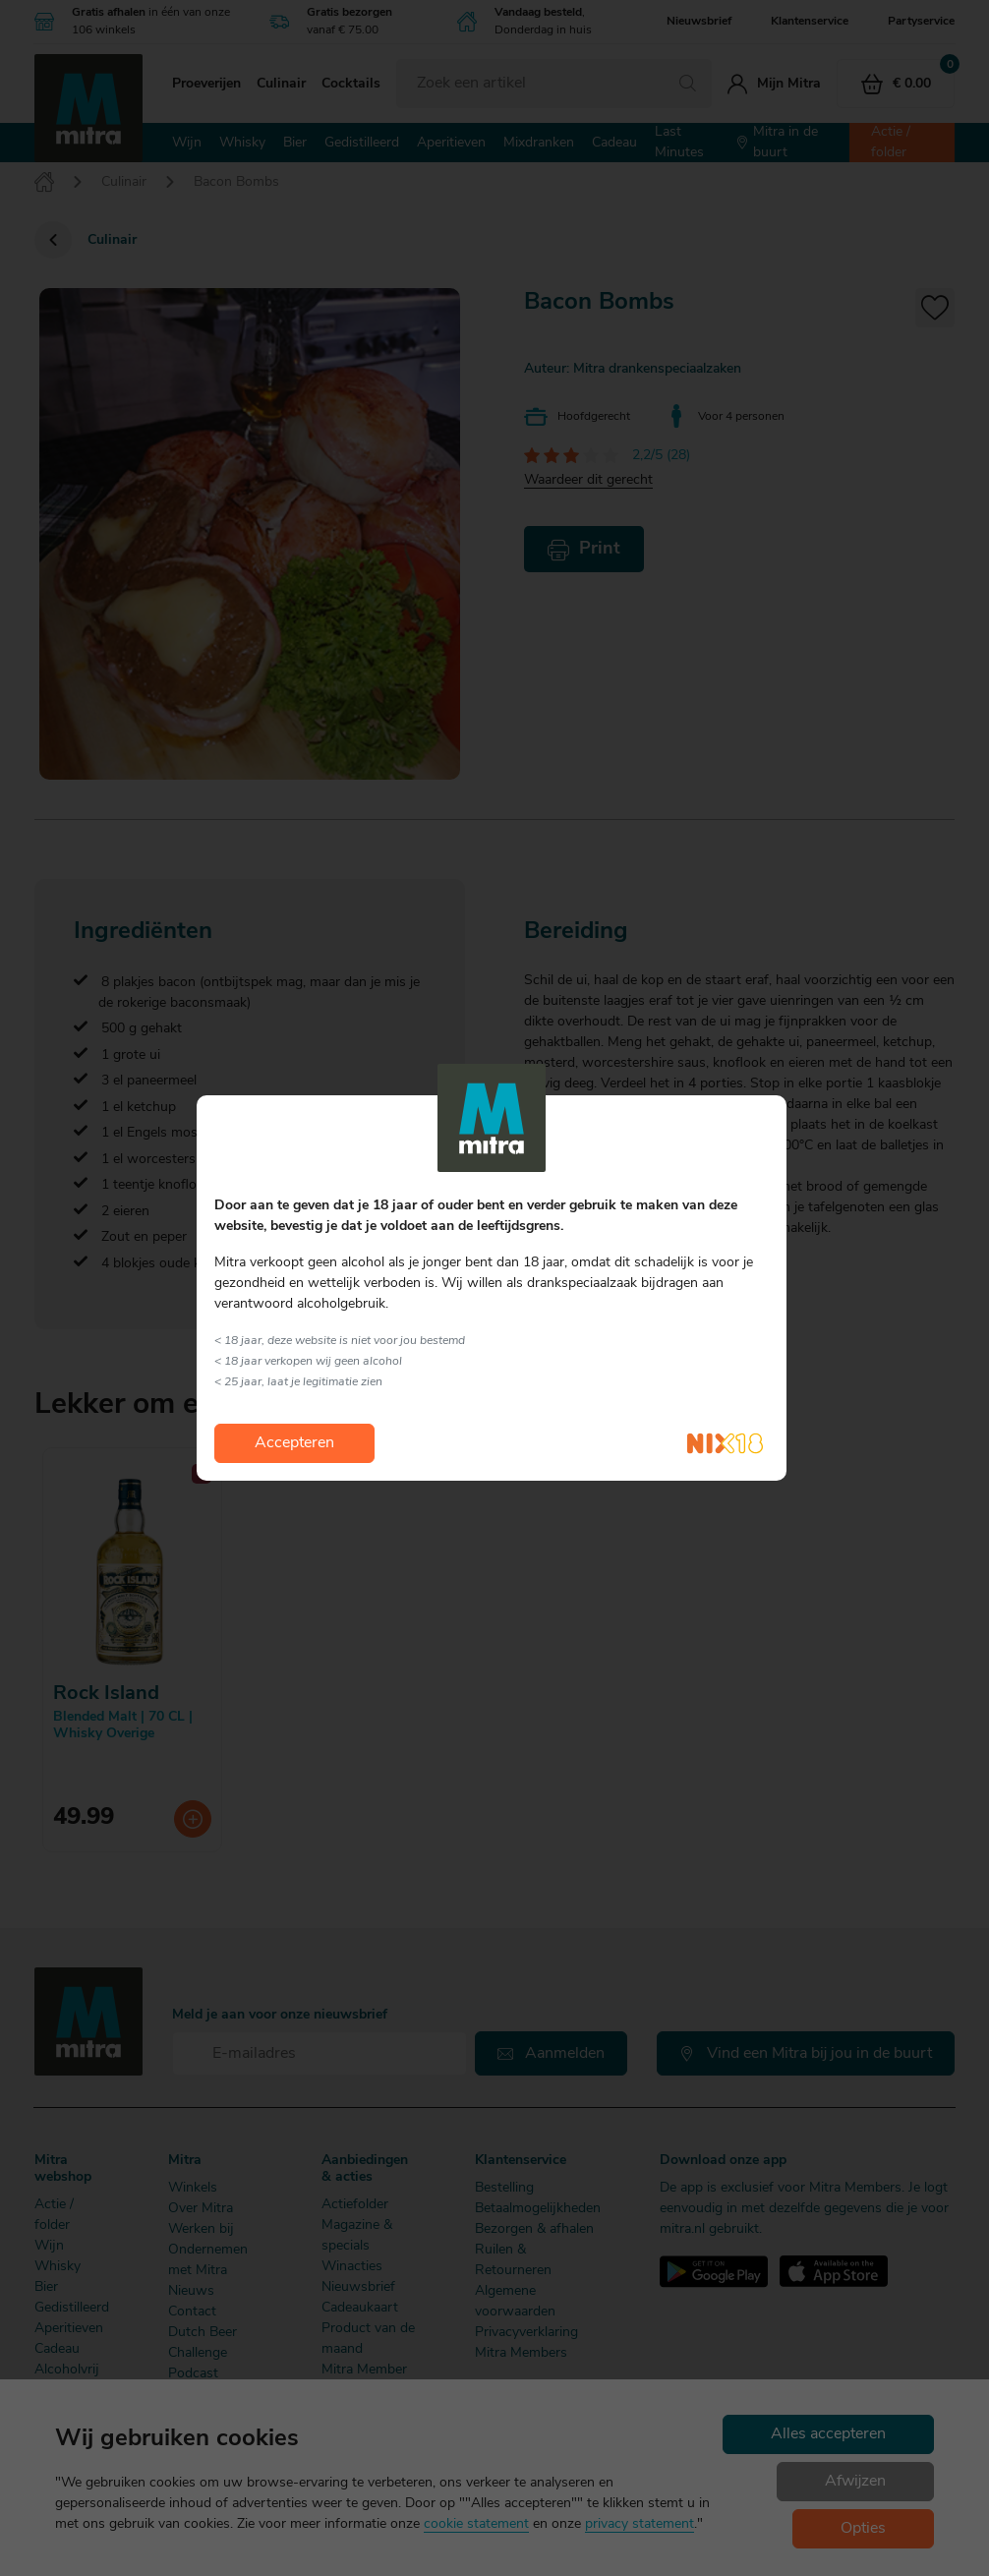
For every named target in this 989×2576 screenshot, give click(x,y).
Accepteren (294, 1443)
